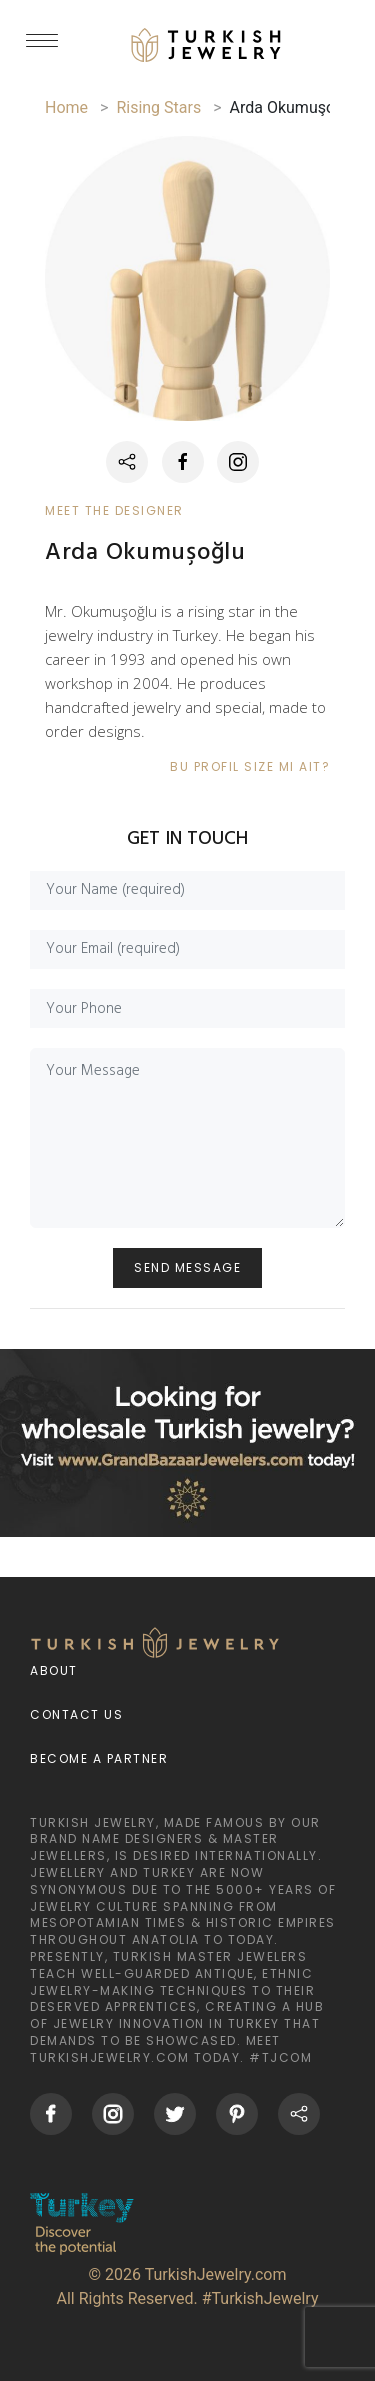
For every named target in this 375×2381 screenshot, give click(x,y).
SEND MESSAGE (187, 1267)
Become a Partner (99, 1758)
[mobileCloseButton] (42, 49)
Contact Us (76, 1714)
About (54, 1670)
